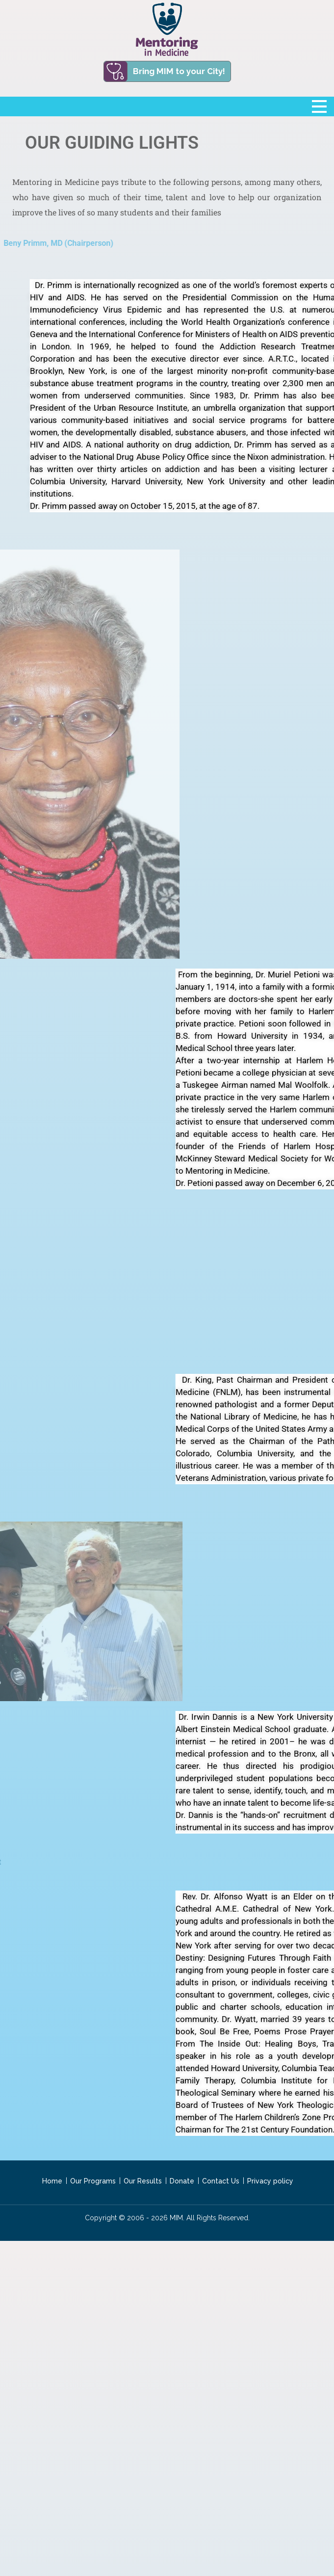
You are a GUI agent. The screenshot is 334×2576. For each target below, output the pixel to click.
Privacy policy (270, 2181)
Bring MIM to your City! (179, 71)
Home (52, 2181)
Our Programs (93, 2181)
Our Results (143, 2181)
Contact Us (220, 2181)
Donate (182, 2181)
